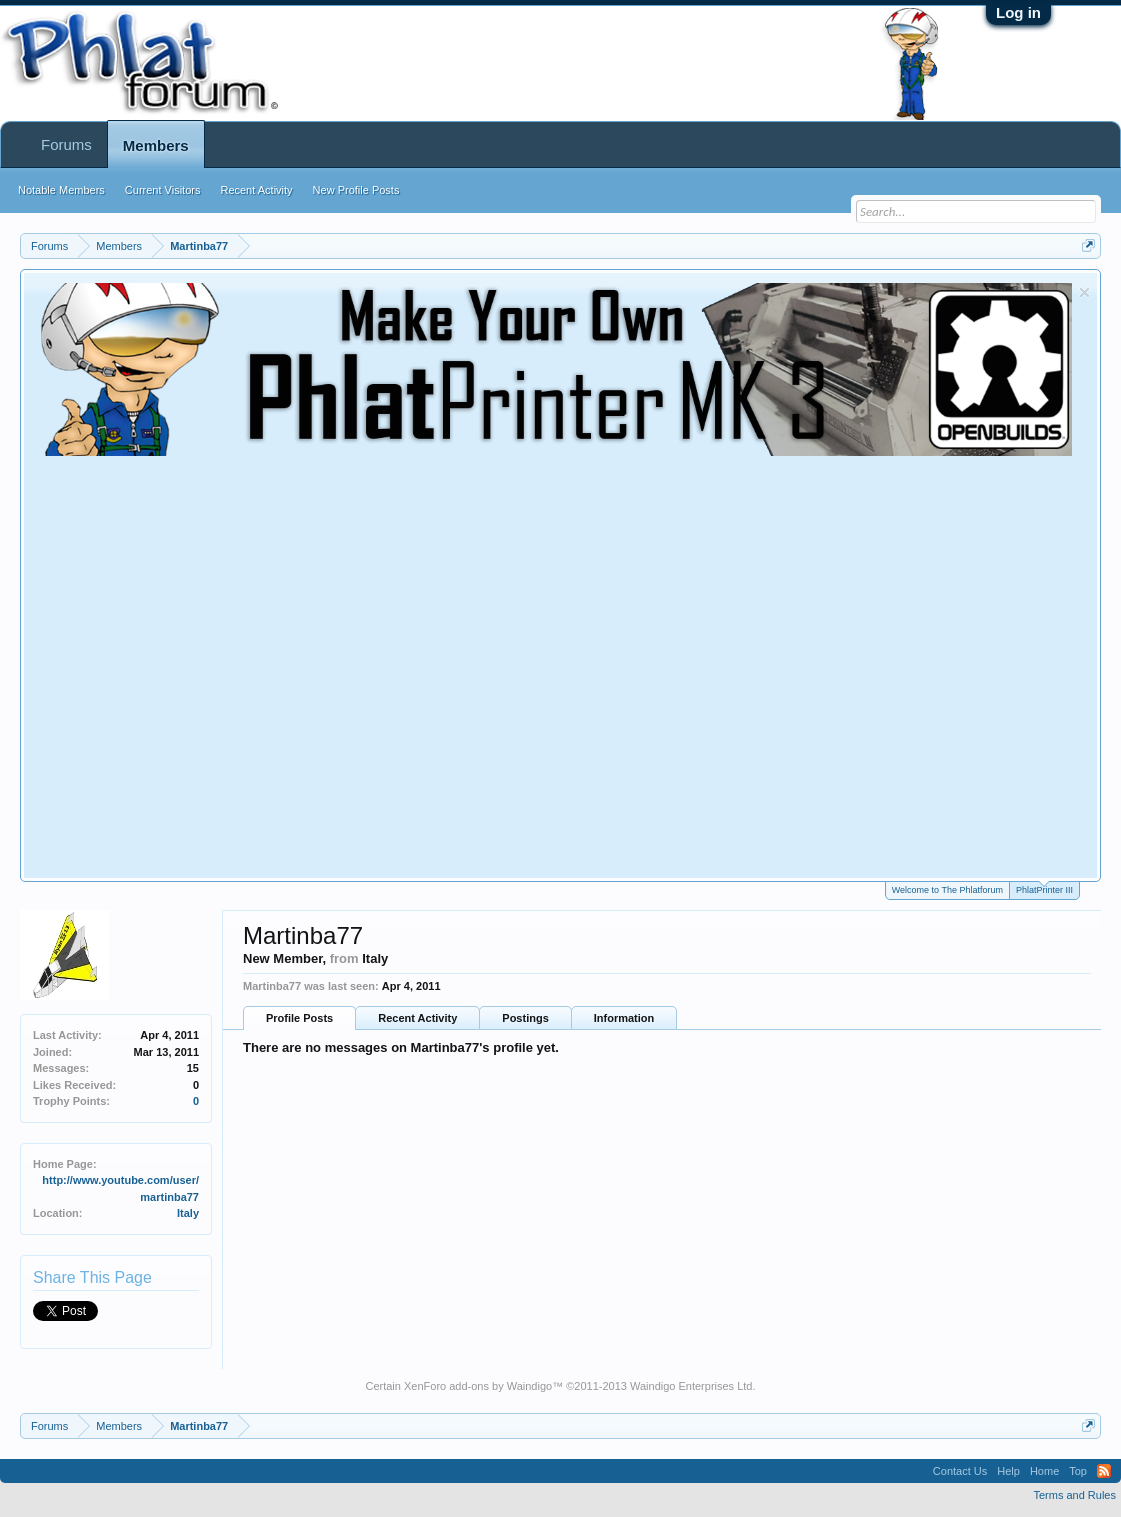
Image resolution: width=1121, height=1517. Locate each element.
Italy (188, 1213)
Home (1044, 1471)
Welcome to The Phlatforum (947, 890)
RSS (1104, 1471)
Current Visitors (163, 190)
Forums (66, 144)
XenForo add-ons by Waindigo (478, 1386)
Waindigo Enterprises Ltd (691, 1386)
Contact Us (960, 1471)
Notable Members (61, 190)
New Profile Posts (356, 190)
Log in (1018, 12)
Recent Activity (417, 1018)
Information (624, 1018)
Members (156, 145)
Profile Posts (299, 1018)
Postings (525, 1018)
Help (1008, 1471)
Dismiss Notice (1084, 292)
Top (1078, 1471)
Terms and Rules (1074, 1495)
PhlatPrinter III (1044, 888)
